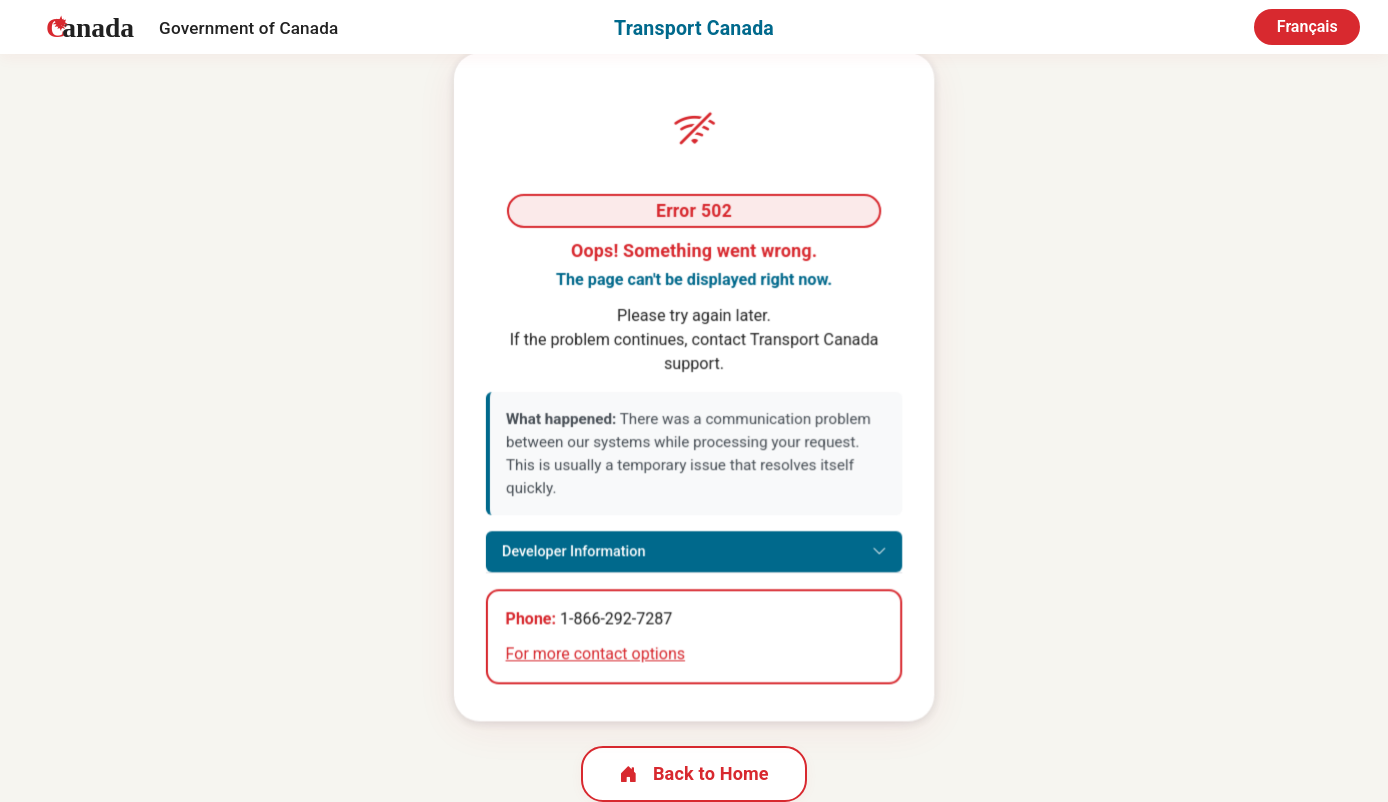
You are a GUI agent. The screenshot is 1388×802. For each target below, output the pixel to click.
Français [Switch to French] (1307, 26)
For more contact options (595, 655)
